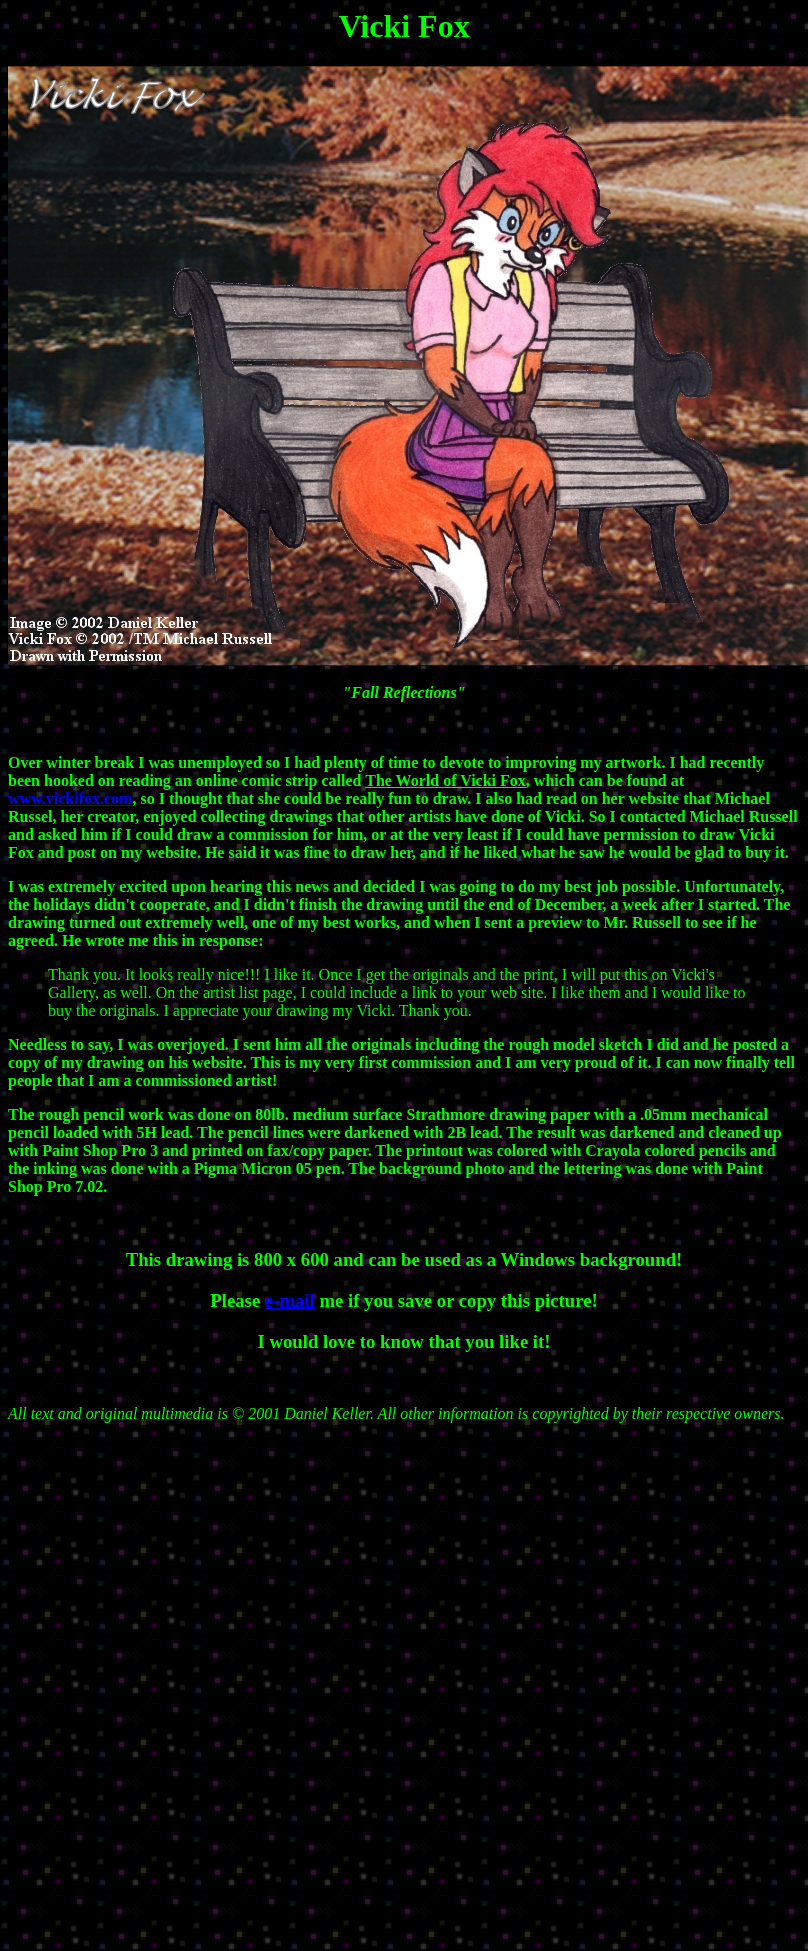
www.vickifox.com (70, 798)
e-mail (290, 1300)
